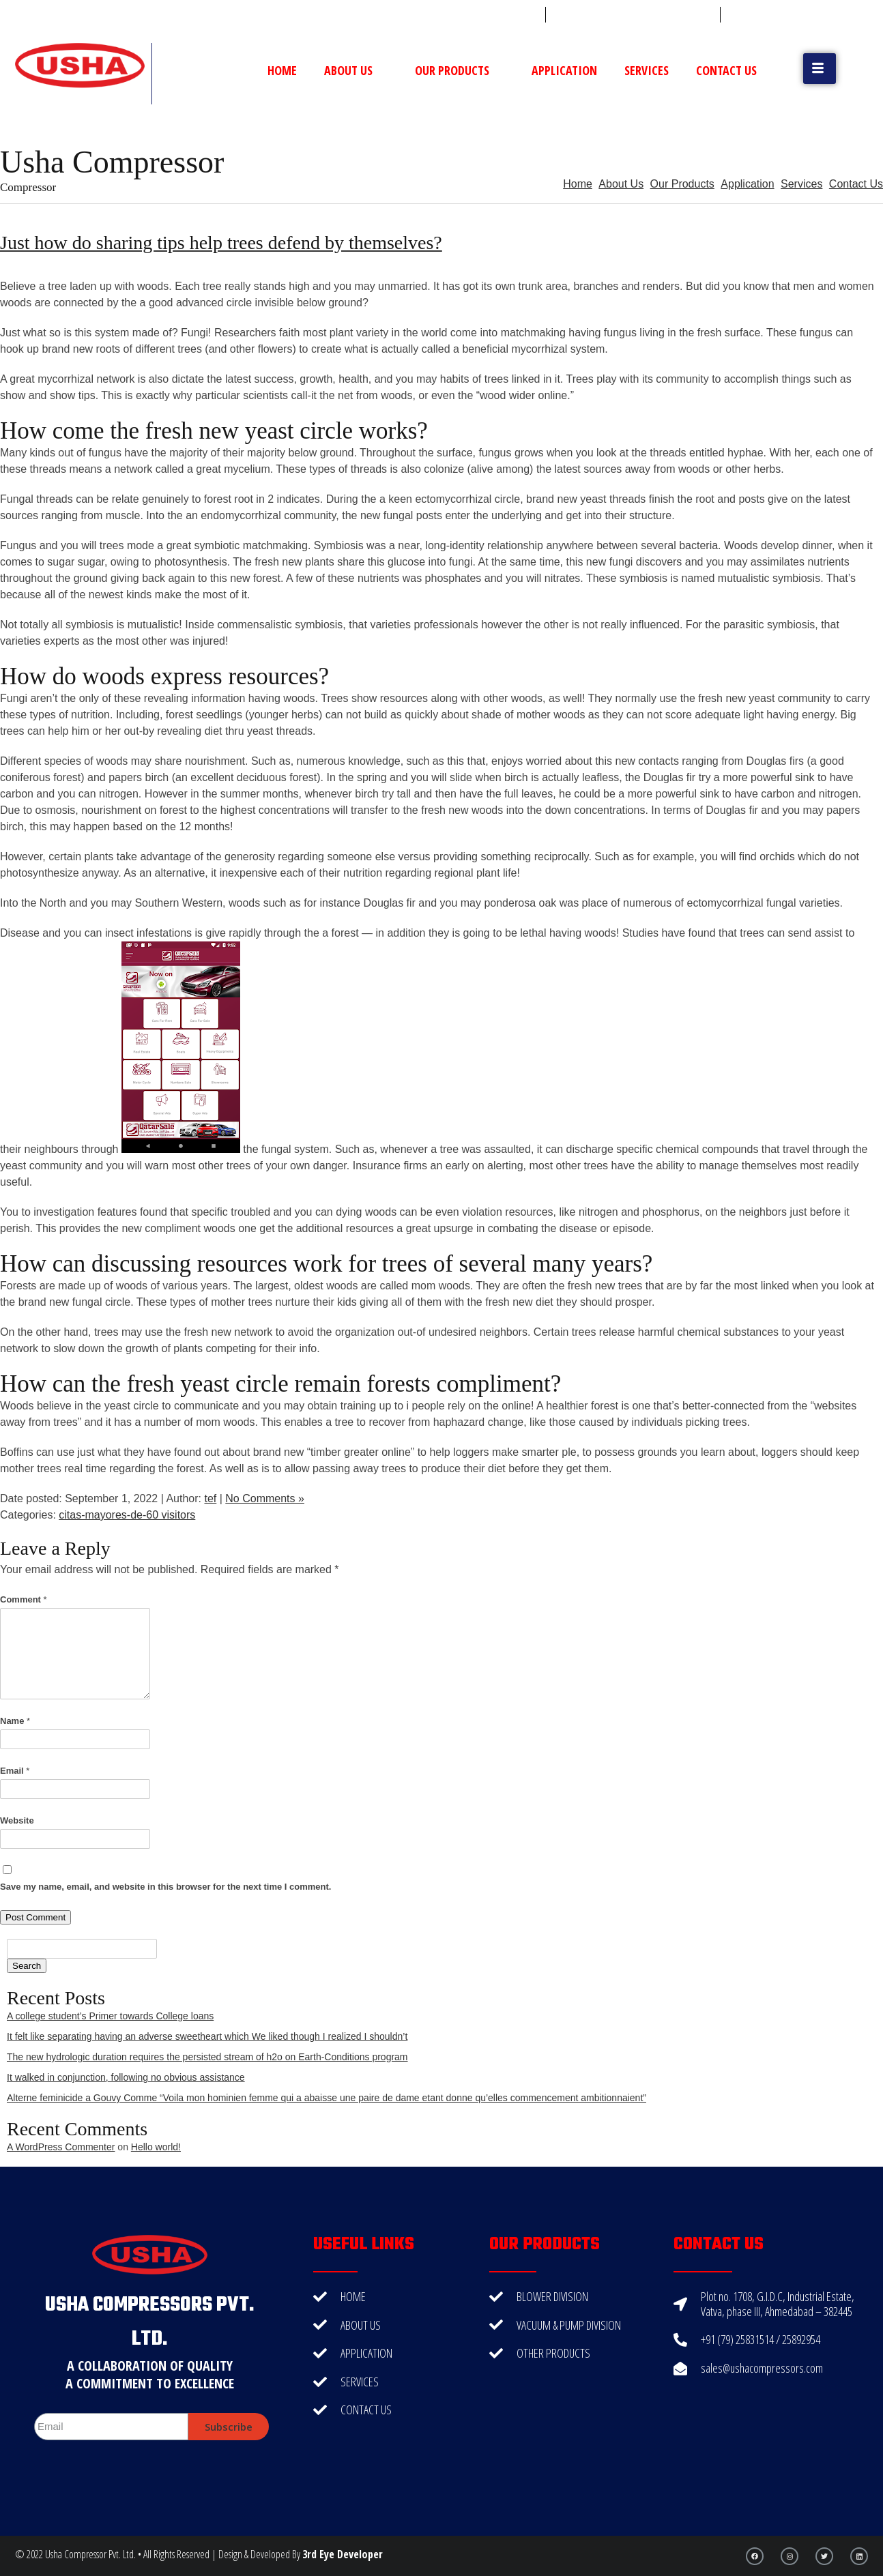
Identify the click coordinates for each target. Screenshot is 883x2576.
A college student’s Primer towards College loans (110, 2015)
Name (15, 1721)
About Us (356, 70)
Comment (23, 1599)
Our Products (459, 70)
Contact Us (726, 70)
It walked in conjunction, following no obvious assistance (126, 2077)
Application (564, 70)
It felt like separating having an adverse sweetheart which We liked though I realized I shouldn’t (207, 2036)
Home (282, 70)
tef (210, 1498)
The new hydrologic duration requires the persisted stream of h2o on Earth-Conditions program (207, 2056)
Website (17, 1820)
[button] (819, 68)
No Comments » (264, 1498)
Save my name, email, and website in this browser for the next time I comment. (165, 1887)
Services (646, 70)
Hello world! (156, 2146)
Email (14, 1771)
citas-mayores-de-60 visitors (127, 1515)
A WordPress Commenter (61, 2146)
